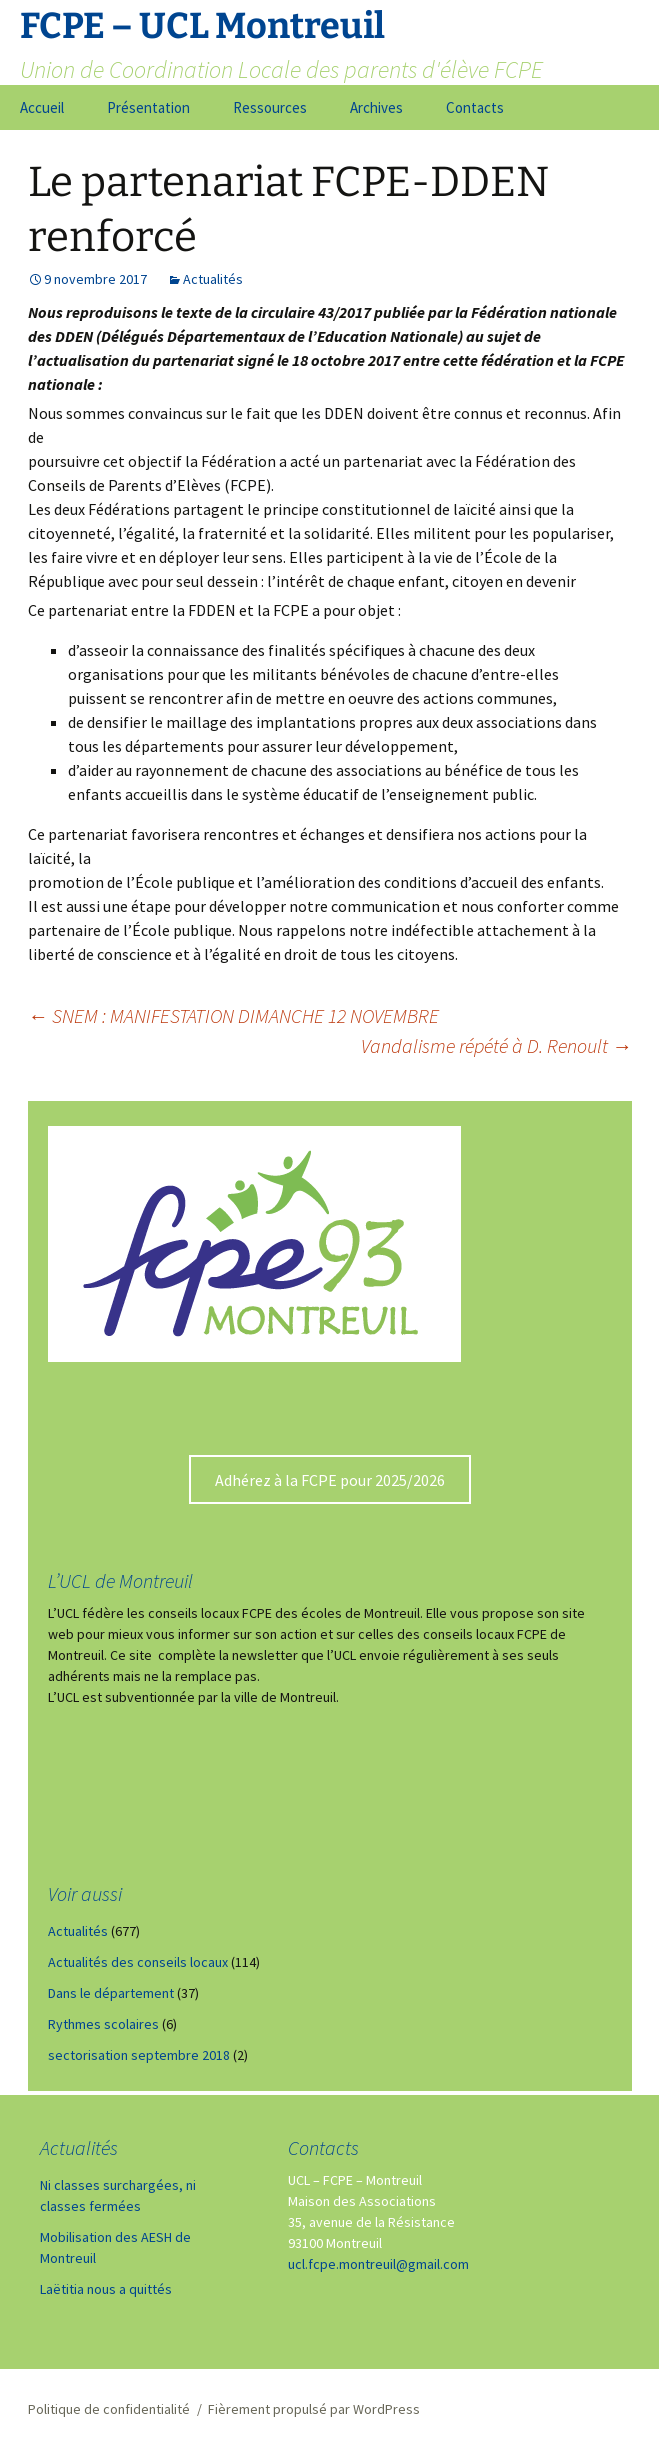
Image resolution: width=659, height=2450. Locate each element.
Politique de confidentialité (109, 2409)
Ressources (270, 107)
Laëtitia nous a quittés (106, 2289)
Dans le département (111, 1993)
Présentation (148, 107)
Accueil (42, 107)
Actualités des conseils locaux (138, 1962)
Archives (376, 107)
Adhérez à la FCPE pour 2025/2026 (330, 1480)
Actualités (213, 279)
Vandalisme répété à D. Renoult (496, 1045)
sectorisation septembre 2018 (139, 2055)
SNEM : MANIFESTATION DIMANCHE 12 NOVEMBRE (233, 1015)
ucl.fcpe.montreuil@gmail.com (378, 2264)
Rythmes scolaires (103, 2024)
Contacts (475, 107)
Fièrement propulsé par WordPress (314, 2409)
